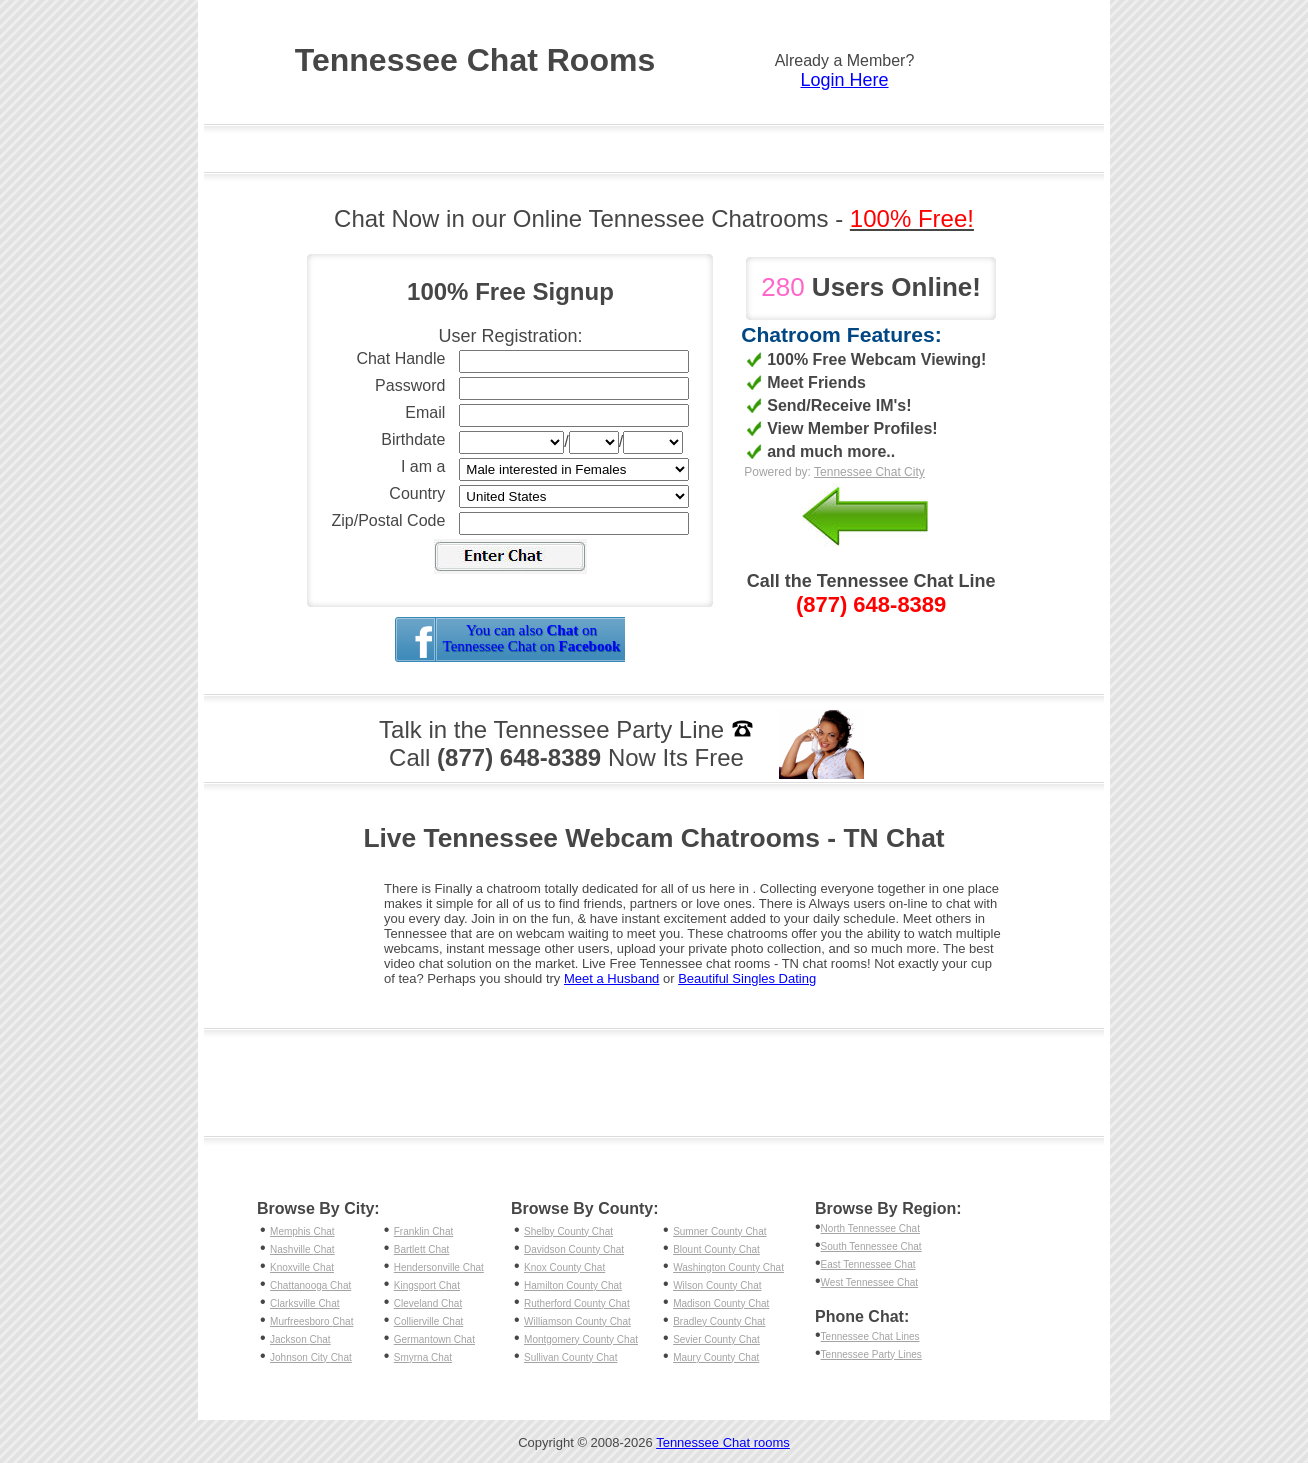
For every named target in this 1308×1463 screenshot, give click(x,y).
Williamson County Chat (577, 1321)
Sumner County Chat (719, 1231)
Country (417, 493)
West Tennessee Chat (869, 1282)
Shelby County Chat (568, 1231)
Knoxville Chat (302, 1267)
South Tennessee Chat (871, 1246)
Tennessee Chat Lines (870, 1336)
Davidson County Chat (574, 1249)
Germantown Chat (434, 1339)
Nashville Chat (302, 1249)
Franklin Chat (423, 1231)
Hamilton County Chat (573, 1285)
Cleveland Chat (428, 1303)
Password (410, 385)
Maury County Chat (716, 1357)
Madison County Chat (721, 1303)
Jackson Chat (300, 1339)
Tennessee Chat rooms (723, 1442)
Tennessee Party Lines (871, 1354)
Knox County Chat (564, 1267)
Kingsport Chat (427, 1285)
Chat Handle (400, 358)
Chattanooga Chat (310, 1285)
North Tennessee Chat (870, 1228)
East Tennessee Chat (868, 1264)
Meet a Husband (611, 978)
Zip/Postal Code (389, 520)
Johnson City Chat (311, 1357)
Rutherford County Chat (577, 1303)
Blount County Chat (716, 1249)
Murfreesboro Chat (311, 1321)
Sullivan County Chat (570, 1357)
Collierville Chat (428, 1321)
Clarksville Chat (304, 1303)
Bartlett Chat (422, 1249)
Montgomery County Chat (581, 1339)
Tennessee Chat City (869, 472)
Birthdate (413, 439)
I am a (423, 466)
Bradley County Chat (719, 1321)
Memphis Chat (302, 1231)
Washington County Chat (728, 1267)
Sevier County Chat (716, 1339)
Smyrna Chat (423, 1357)
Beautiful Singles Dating (747, 978)
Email (425, 412)
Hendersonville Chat (439, 1267)
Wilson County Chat (717, 1285)
